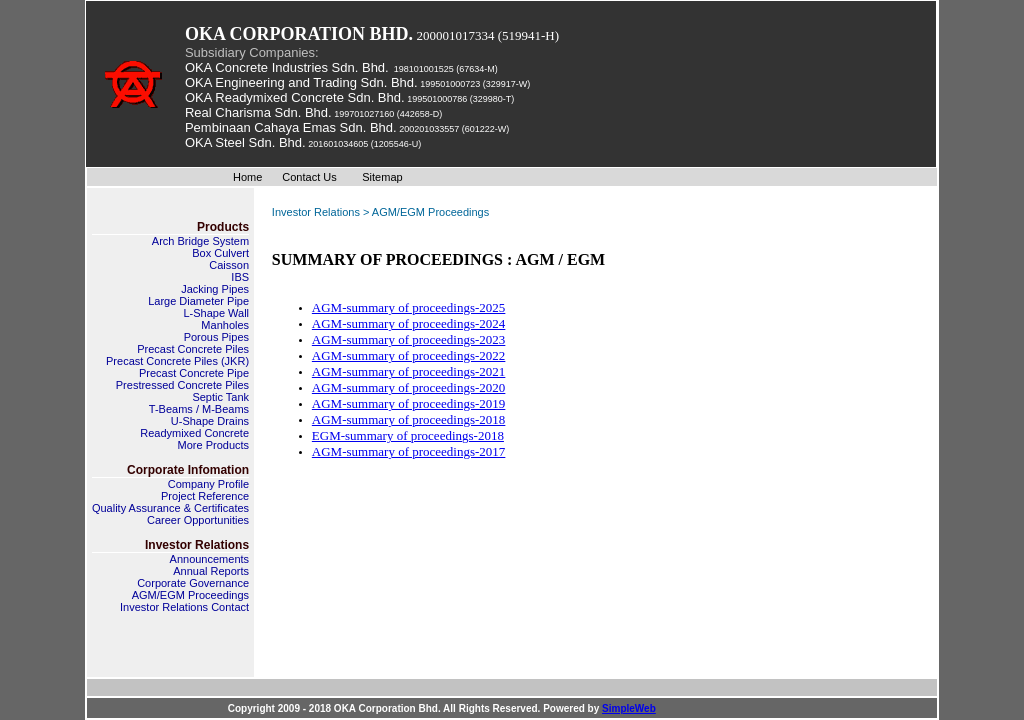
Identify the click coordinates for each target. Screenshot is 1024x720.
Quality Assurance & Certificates (170, 508)
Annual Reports (211, 571)
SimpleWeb (629, 708)
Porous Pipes (216, 337)
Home (247, 177)
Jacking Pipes (215, 289)
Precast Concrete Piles (193, 349)
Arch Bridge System (200, 241)
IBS (240, 277)
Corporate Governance (193, 583)
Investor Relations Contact (184, 607)
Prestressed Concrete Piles (182, 385)
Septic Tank (220, 397)
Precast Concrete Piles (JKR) (177, 361)
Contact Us (309, 177)
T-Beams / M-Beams (199, 409)
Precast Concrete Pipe (194, 373)
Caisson (229, 265)
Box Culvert (220, 253)
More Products (214, 445)
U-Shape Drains (210, 421)
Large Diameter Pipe (198, 301)
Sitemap (382, 177)
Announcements (210, 559)
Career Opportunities (198, 520)
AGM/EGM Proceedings (190, 595)
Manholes (225, 325)
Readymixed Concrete (194, 433)
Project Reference (205, 496)
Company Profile (208, 484)
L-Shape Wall (216, 313)
